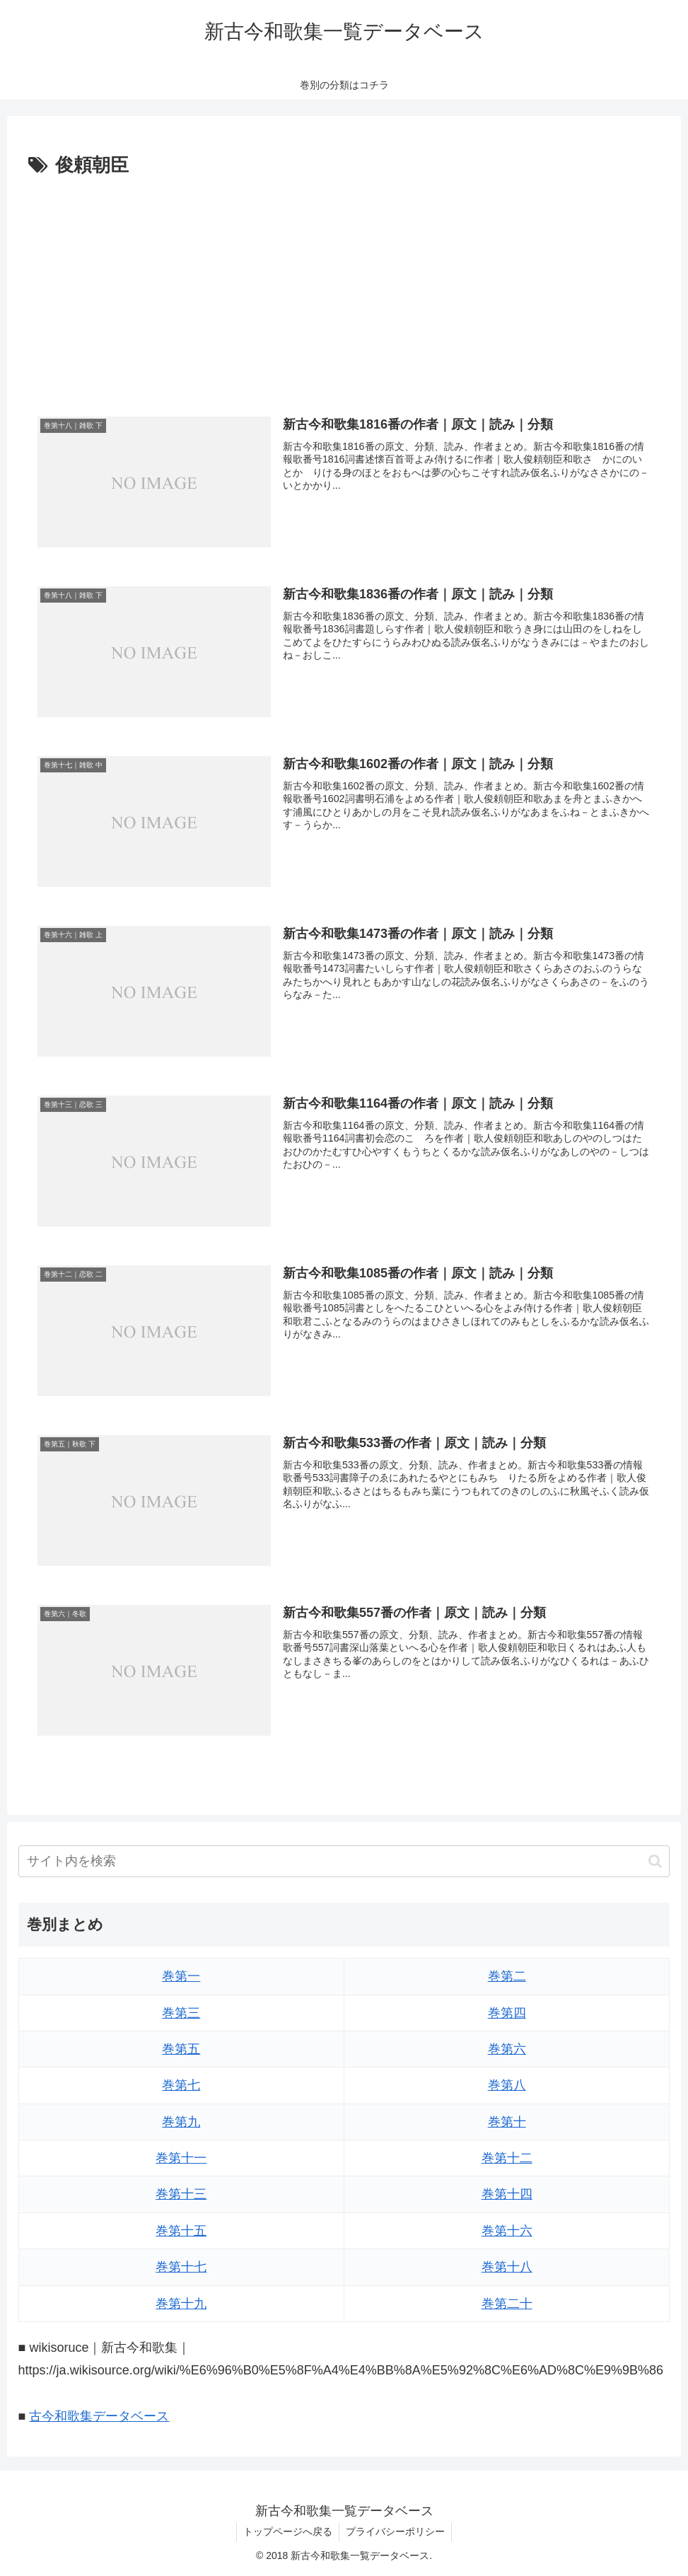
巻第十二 (507, 2159)
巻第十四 (507, 2195)
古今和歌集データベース (99, 2417)
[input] (344, 1862)
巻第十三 (181, 2195)
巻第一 (181, 1977)
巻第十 (507, 2122)
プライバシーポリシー (395, 2532)
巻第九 (181, 2122)
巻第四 (507, 2013)
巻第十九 (181, 2304)
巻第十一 (181, 2159)
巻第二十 (507, 2304)
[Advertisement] (344, 288)
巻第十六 (507, 2231)
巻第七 (181, 2086)
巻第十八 (507, 2268)
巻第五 (181, 2050)
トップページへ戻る (287, 2532)
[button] (655, 1861)
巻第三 (181, 2013)
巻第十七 (181, 2268)
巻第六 (507, 2050)
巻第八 (507, 2086)
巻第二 (507, 1977)
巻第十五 (181, 2231)
